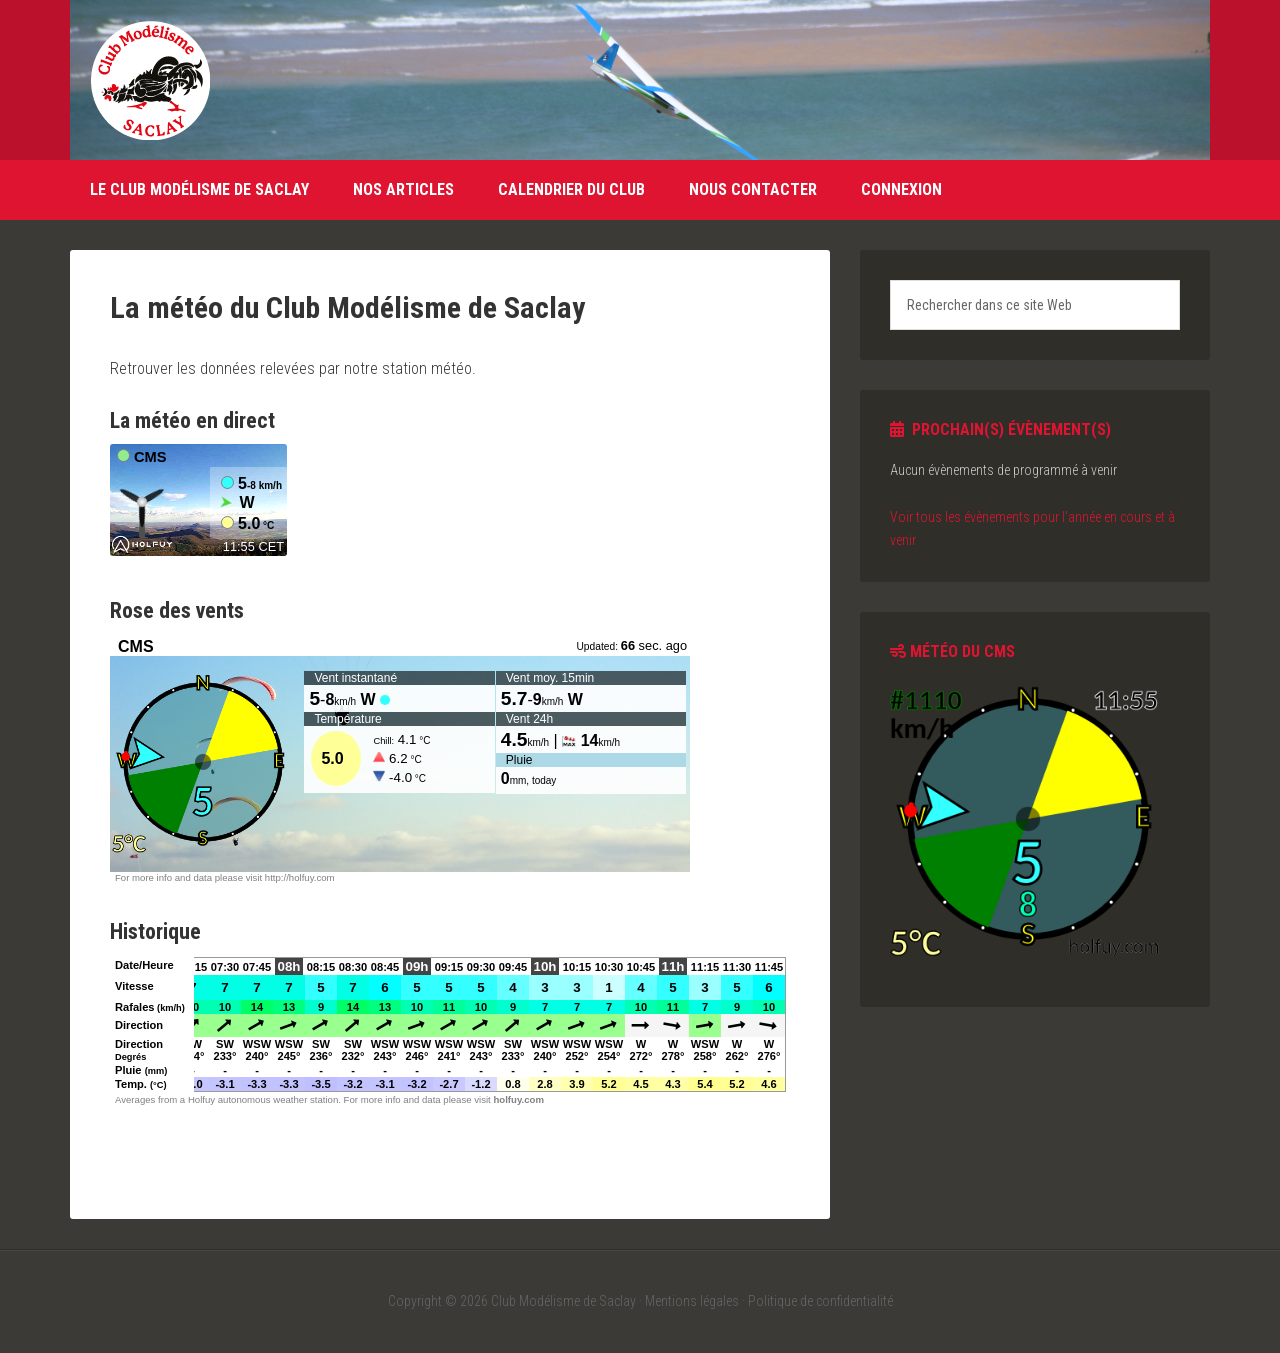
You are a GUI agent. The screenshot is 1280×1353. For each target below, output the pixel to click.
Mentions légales (692, 1301)
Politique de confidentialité (820, 1301)
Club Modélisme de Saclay (150, 80)
